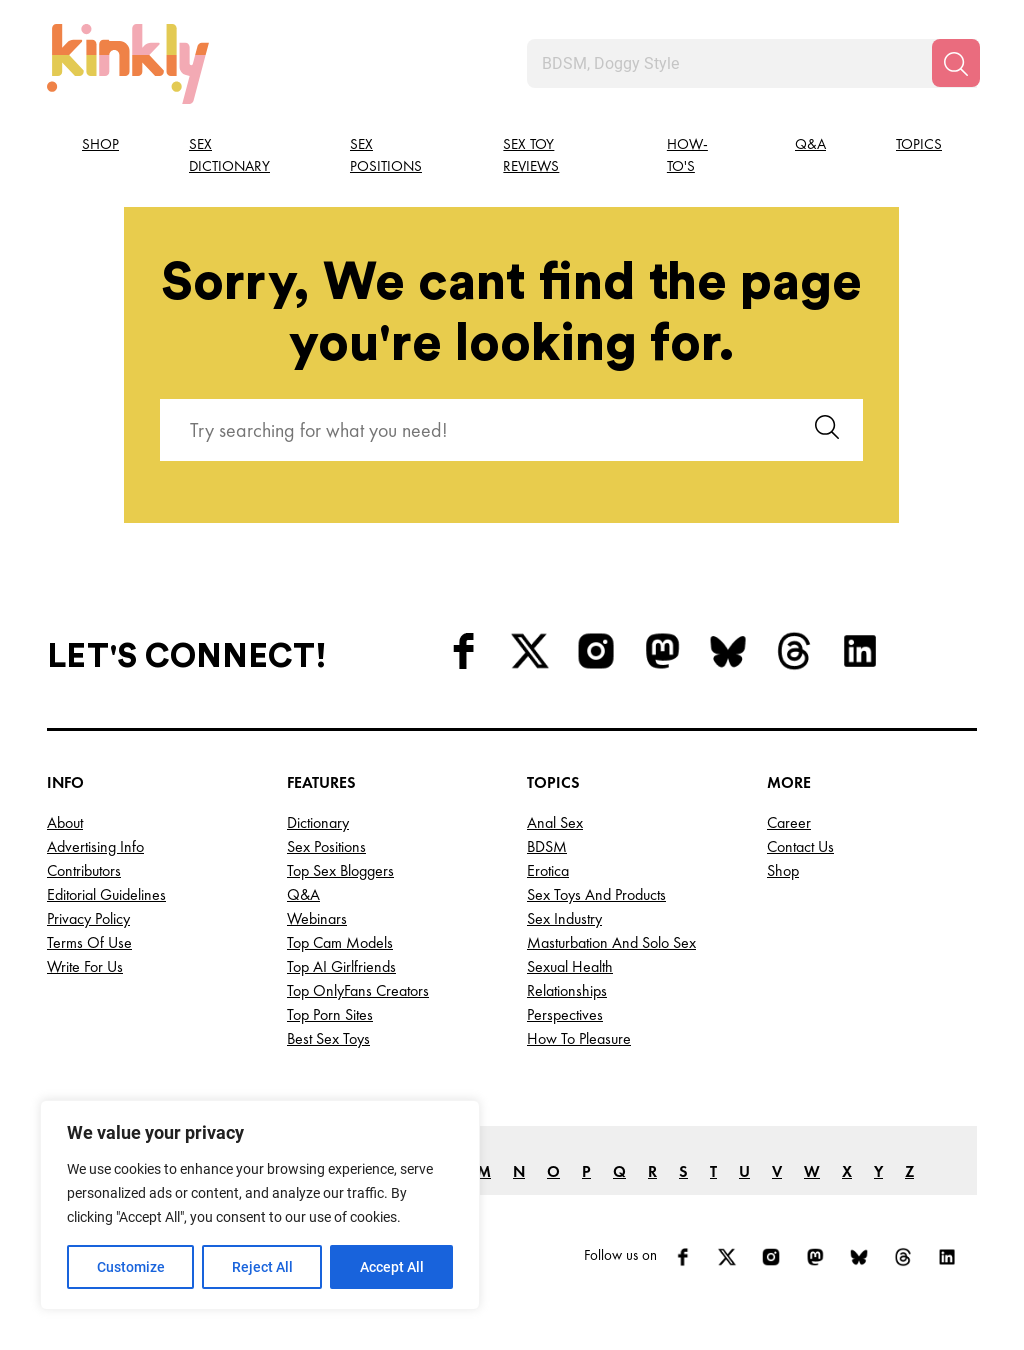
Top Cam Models (340, 942)
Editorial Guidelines (106, 894)
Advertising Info (95, 846)
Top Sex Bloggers (340, 870)
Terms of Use (89, 942)
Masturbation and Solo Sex (611, 942)
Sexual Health (570, 966)
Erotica (548, 870)
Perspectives (565, 1014)
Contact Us (800, 846)
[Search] (956, 63)
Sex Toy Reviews (531, 155)
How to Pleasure (579, 1038)
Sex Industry (564, 918)
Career (789, 822)
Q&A (810, 144)
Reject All (262, 1267)
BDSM (547, 846)
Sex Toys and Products (596, 894)
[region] (260, 1205)
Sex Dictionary (229, 155)
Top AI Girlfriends (341, 966)
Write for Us (85, 966)
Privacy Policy (88, 918)
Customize (131, 1267)
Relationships (567, 990)
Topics (919, 144)
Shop (100, 144)
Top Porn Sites (330, 1014)
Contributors (84, 870)
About (65, 822)
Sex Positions (386, 155)
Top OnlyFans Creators (358, 990)
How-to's (687, 155)
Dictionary (318, 822)
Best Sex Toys (328, 1038)
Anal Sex (555, 822)
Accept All (392, 1267)
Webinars (317, 918)
